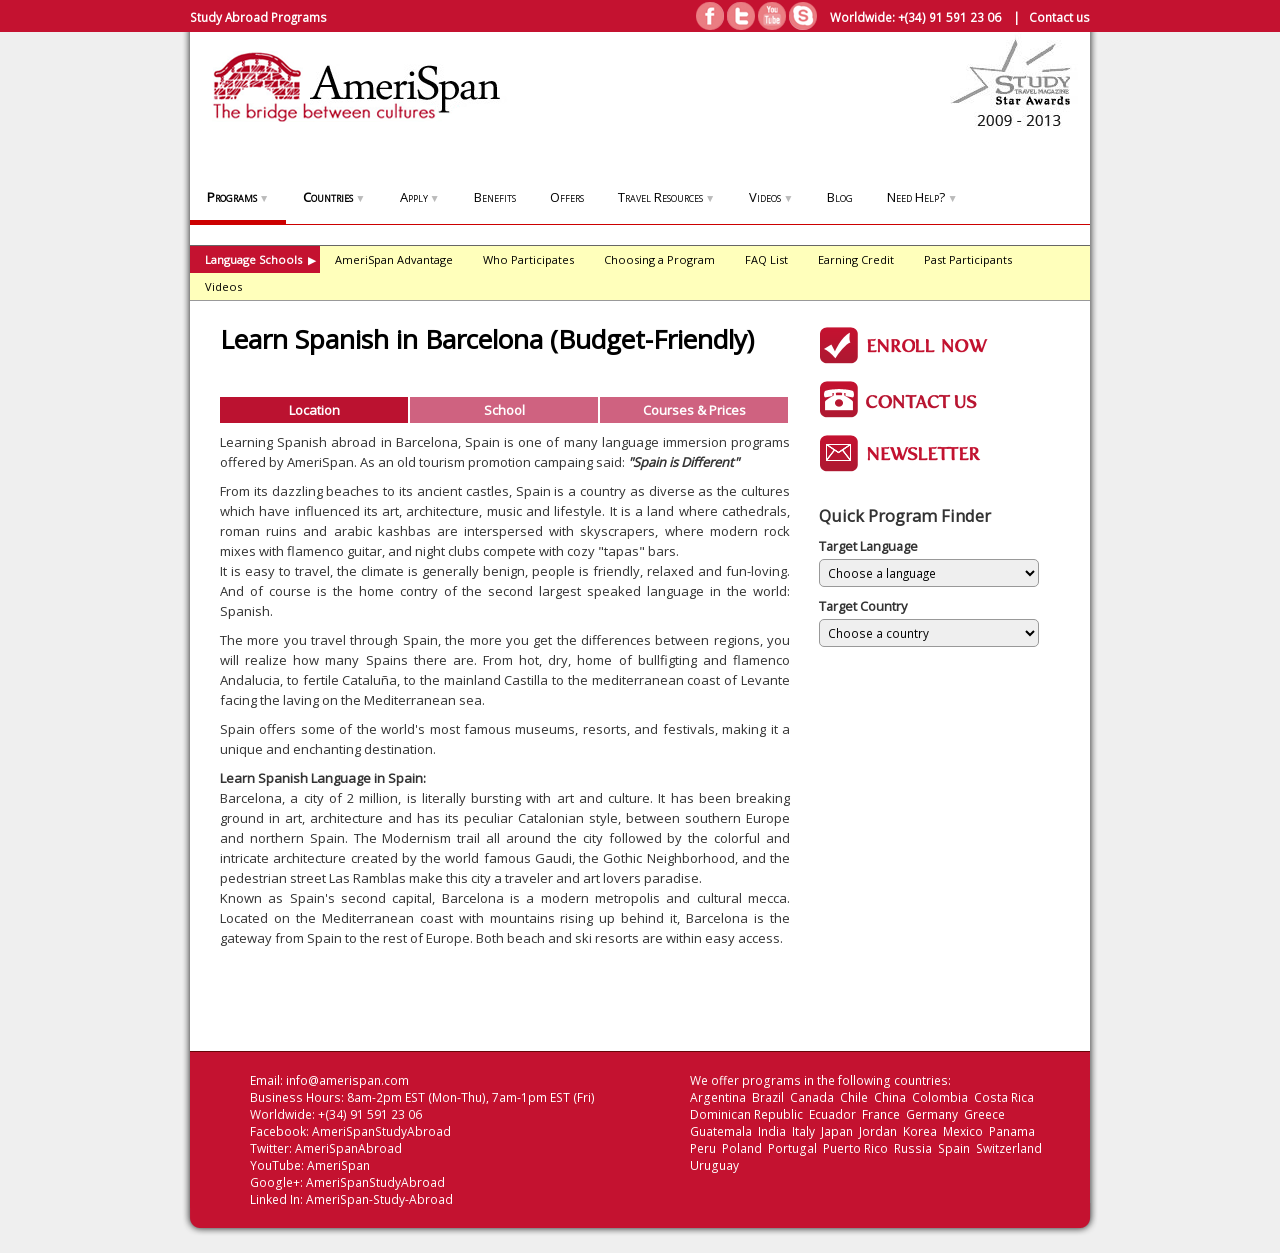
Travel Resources (666, 197)
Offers (567, 197)
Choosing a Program (659, 259)
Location (314, 410)
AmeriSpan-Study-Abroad (379, 1199)
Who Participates (528, 259)
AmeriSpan (338, 1165)
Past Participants (968, 259)
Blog (840, 197)
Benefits (495, 197)
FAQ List (766, 259)
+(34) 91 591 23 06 (949, 17)
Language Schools (260, 259)
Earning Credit (856, 259)
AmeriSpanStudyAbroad (381, 1131)
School (504, 410)
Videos (771, 197)
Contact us (1059, 17)
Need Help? (922, 197)
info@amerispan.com (347, 1080)
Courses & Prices (694, 410)
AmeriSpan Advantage (394, 259)
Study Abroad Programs (258, 17)
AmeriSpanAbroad (348, 1148)
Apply (420, 197)
